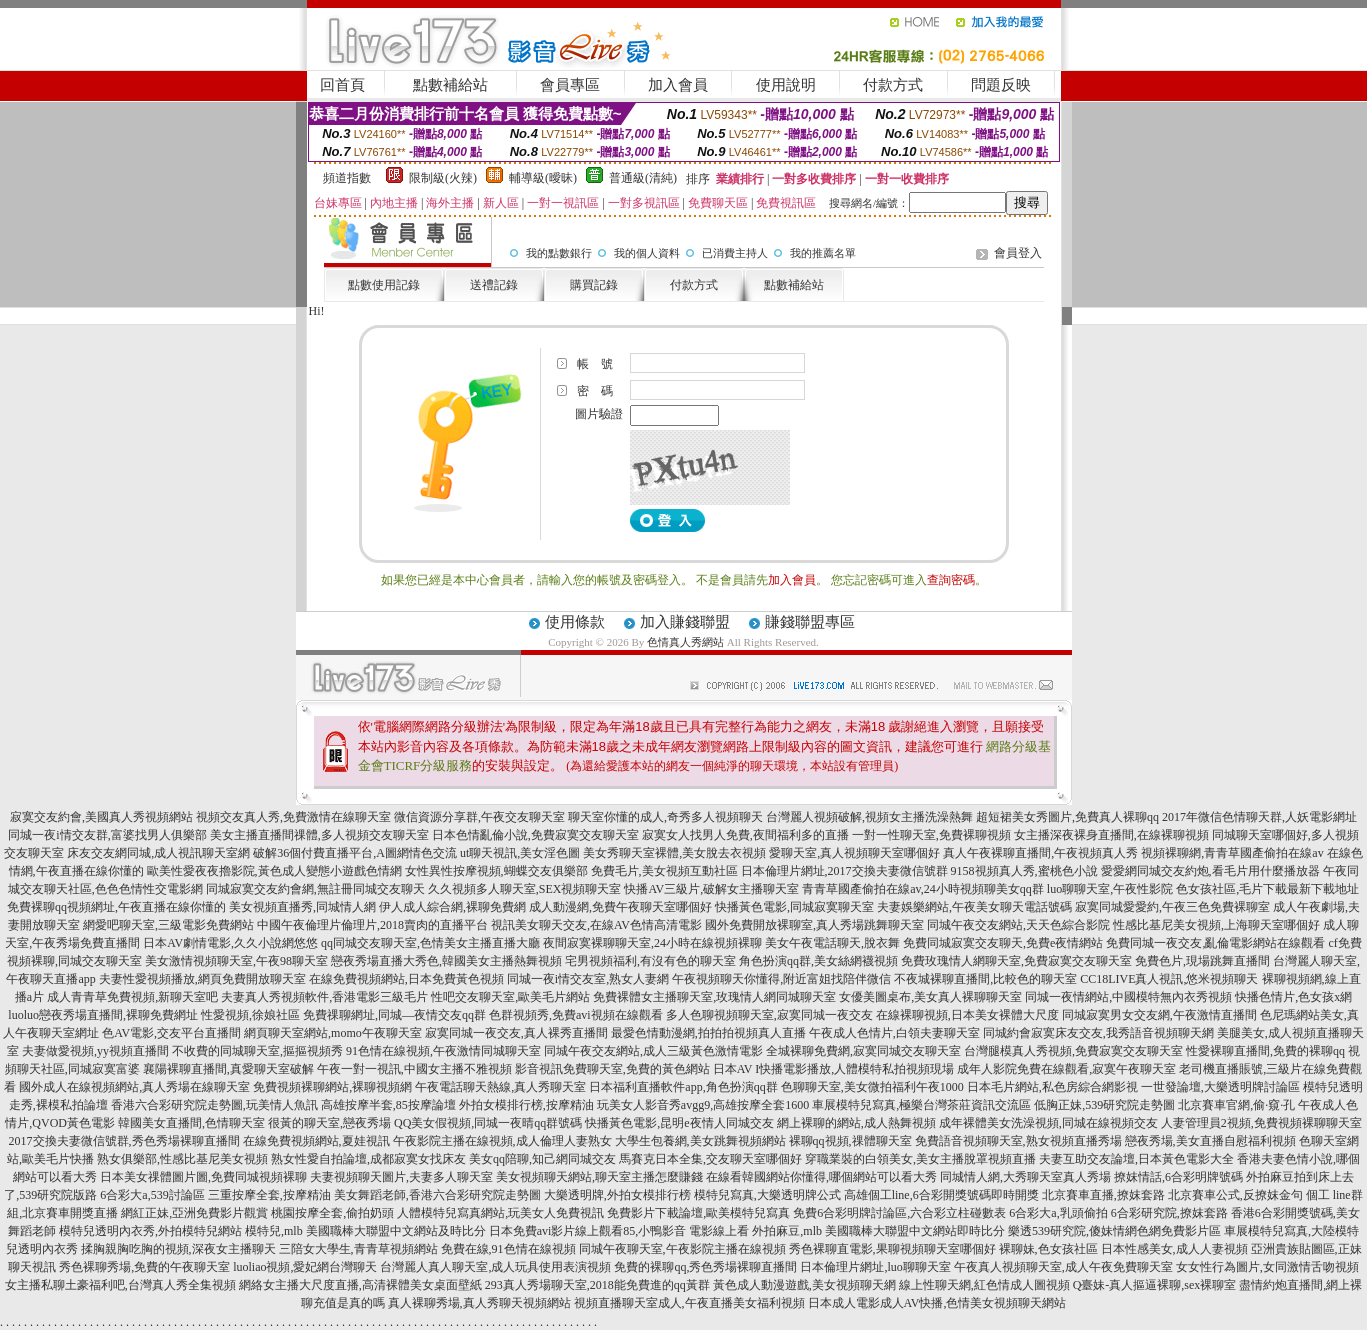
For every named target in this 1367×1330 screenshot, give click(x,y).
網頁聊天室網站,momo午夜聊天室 (333, 1033)
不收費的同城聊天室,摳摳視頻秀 (257, 1051)
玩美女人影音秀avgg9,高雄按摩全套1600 (703, 1105)
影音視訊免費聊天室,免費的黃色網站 (612, 1069)
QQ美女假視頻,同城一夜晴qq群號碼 (488, 1123)
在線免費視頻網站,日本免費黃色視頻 (406, 979)
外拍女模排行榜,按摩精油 (526, 1105)
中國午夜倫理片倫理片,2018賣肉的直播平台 (372, 925)
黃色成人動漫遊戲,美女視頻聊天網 (804, 1285)
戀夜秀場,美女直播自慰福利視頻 (1210, 1141)
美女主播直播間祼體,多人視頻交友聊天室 (319, 835)
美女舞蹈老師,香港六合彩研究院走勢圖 (437, 1195)
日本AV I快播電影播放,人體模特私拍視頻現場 (834, 1069)
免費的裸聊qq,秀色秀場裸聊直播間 (705, 1267)
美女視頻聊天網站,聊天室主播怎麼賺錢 (599, 1177)
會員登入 (1018, 253)
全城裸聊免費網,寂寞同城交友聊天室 (863, 1051)
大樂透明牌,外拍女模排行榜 (617, 1195)
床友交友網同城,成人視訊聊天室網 (158, 853)
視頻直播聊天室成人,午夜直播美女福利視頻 (689, 1303)
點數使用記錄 (384, 285)
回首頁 (342, 85)
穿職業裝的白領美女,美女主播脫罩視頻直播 (920, 1159)
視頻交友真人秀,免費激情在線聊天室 (293, 817)
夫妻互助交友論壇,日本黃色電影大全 (1136, 1159)
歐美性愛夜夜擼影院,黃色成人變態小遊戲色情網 (274, 871)
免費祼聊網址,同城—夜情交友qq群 (394, 1015)
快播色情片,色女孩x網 (1293, 997)
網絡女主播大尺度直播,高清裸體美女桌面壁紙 (360, 1285)
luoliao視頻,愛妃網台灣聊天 (305, 1267)
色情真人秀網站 (685, 642)
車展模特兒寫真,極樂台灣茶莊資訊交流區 (921, 1105)
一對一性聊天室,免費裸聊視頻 (931, 835)
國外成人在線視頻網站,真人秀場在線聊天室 (134, 1087)
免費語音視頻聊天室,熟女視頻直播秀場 (1018, 1141)
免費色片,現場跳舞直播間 (1202, 961)
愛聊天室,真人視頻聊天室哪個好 (854, 853)
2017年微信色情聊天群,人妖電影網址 (1259, 817)
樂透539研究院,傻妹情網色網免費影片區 (1114, 1231)
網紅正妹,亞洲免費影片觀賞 (194, 1213)
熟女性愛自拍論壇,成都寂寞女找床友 (368, 1159)
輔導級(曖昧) (543, 178)
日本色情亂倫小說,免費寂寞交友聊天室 (535, 835)
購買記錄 (594, 285)
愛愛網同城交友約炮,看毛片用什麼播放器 (1210, 871)
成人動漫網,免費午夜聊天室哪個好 (620, 907)
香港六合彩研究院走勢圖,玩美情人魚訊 (214, 1105)
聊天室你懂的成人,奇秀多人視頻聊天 (665, 817)
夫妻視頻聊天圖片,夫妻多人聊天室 (401, 1177)
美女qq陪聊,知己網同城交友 (542, 1159)
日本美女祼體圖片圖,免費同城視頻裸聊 (203, 1177)
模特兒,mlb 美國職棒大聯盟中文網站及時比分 (365, 1231)
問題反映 (1001, 85)
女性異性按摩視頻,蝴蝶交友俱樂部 (496, 871)
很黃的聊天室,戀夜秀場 (329, 1123)
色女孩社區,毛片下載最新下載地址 (1267, 889)
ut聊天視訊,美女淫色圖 (520, 853)
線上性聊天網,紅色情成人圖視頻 (984, 1285)
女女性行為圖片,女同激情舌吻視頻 (1267, 1267)
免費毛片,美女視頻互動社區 (664, 871)
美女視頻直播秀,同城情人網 (302, 907)
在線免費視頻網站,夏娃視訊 (316, 1141)
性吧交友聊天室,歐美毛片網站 (510, 997)
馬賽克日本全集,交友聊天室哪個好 (710, 1159)
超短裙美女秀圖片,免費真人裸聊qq (1067, 817)
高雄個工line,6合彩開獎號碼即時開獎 (941, 1195)
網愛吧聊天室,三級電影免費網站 (168, 925)
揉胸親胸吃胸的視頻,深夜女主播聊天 (178, 1249)
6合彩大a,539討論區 (152, 1195)
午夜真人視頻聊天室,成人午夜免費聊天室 (1063, 1267)
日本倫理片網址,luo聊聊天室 (875, 1267)
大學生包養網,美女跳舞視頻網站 (700, 1141)
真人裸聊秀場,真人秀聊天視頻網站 (479, 1303)
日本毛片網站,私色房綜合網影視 (1052, 1087)
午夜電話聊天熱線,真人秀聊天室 (500, 1087)
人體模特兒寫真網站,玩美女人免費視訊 (500, 1213)
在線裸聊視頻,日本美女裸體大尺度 (967, 1015)
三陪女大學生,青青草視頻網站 (358, 1249)
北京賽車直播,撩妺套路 (1103, 1195)
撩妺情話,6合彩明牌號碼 (1178, 1177)
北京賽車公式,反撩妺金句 (1235, 1195)
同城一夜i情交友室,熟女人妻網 (588, 979)
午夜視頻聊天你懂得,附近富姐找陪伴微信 (781, 979)
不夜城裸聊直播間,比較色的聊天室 (985, 979)
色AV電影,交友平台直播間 (171, 1033)
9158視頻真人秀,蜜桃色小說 (1024, 871)
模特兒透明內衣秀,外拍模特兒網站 (150, 1231)
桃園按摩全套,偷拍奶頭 (332, 1213)
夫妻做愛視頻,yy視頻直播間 (95, 1051)
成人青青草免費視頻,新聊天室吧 (132, 997)
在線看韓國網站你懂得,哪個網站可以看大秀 (821, 1177)
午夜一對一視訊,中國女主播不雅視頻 (414, 1069)
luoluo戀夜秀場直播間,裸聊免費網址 (103, 1015)
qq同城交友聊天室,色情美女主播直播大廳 (430, 943)
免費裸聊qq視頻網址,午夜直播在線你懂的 (116, 907)
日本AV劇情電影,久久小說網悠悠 (230, 943)
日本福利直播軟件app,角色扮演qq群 (683, 1087)
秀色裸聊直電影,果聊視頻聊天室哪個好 (892, 1249)
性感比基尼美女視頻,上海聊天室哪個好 (1216, 925)
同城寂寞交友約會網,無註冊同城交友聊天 (315, 889)
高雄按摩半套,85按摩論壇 (388, 1105)
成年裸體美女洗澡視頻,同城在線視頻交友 (1048, 1123)
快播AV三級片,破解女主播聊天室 (711, 889)
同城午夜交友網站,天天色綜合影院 (1018, 925)
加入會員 (678, 85)
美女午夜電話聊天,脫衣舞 (832, 943)
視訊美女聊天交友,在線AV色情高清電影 (596, 925)
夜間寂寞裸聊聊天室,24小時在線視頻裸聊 (652, 943)
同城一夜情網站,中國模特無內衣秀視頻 (1128, 997)
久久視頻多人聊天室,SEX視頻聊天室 (525, 889)
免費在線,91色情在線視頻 (508, 1249)
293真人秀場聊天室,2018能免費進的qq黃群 (597, 1285)
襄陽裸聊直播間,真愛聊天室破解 (228, 1069)
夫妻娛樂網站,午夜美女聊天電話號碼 (974, 907)
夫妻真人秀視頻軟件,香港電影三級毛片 (324, 997)
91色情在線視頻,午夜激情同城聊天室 (443, 1051)
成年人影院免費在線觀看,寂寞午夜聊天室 (1066, 1069)
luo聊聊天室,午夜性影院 (1110, 889)
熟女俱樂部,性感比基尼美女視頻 (182, 1159)
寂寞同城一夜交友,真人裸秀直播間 (516, 1033)
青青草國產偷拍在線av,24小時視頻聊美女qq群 (923, 889)
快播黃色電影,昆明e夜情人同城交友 (679, 1123)
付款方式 (893, 85)
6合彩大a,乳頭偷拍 (1058, 1213)
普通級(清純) (643, 178)
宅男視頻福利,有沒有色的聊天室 (650, 961)
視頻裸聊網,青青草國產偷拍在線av (1232, 853)
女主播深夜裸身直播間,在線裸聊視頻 (1111, 835)
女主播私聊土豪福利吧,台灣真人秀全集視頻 (120, 1285)
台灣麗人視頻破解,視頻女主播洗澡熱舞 (869, 817)
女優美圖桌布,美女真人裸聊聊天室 (930, 997)
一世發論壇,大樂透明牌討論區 (1220, 1087)
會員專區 (570, 85)
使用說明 (786, 85)
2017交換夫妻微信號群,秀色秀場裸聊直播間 (124, 1141)
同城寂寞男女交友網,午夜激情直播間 (1159, 1015)
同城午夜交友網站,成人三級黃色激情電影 (653, 1051)
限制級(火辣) (443, 178)
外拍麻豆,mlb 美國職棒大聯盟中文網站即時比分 (878, 1231)
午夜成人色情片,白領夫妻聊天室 (894, 1033)
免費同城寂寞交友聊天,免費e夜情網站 (1003, 943)
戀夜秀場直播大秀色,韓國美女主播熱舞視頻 (446, 961)
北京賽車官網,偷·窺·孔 (1236, 1105)
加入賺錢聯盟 (685, 622)
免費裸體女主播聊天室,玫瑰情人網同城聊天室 (714, 997)
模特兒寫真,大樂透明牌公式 (767, 1195)
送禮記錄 (494, 285)
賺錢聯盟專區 (810, 622)
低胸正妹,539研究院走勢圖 (1104, 1105)
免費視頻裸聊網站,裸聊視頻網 (332, 1087)
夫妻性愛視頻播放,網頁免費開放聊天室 (202, 979)
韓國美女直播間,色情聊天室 (191, 1123)
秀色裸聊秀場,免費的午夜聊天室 (144, 1267)
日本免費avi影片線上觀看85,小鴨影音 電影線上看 (619, 1231)
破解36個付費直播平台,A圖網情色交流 (355, 853)
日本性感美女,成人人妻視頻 (1174, 1249)
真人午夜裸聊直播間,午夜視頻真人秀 (1040, 853)
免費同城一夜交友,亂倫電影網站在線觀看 (1215, 943)
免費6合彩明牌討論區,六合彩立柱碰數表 (899, 1213)
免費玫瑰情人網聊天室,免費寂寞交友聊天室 (1016, 961)
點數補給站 (450, 85)
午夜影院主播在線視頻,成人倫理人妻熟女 (502, 1141)
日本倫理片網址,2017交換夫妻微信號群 (844, 871)
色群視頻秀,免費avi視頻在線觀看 (576, 1015)
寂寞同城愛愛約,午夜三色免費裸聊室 (1172, 907)
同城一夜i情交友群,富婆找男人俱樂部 (107, 835)
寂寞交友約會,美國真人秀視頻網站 (101, 817)
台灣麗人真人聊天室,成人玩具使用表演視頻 (495, 1267)
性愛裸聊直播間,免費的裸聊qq (1265, 1051)
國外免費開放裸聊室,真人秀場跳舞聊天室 (814, 925)
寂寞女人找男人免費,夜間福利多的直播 (745, 835)
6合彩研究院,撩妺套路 (1169, 1213)
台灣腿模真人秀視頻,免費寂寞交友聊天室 (1073, 1051)
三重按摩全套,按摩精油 (269, 1195)
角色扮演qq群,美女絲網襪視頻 (818, 961)
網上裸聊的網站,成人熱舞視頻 (856, 1123)
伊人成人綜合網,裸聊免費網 (452, 907)
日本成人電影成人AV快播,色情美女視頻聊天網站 (937, 1303)
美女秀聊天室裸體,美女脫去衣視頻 (674, 853)
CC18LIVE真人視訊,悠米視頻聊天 (1169, 979)
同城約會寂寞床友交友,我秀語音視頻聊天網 (1098, 1033)
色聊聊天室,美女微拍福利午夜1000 (872, 1087)
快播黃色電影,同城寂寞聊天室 (794, 907)
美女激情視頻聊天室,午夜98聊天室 (236, 961)
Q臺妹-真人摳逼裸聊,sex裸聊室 (1155, 1285)
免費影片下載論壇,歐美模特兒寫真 (698, 1213)
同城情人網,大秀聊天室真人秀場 (1025, 1177)
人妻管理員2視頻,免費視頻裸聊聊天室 (1261, 1123)
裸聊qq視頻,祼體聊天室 (850, 1141)
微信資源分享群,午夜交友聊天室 (479, 817)
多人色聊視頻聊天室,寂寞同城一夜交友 (769, 1015)
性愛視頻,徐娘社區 (250, 1015)
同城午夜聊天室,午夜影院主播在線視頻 (682, 1249)
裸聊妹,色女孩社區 (1048, 1249)
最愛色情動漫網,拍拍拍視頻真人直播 (708, 1033)
